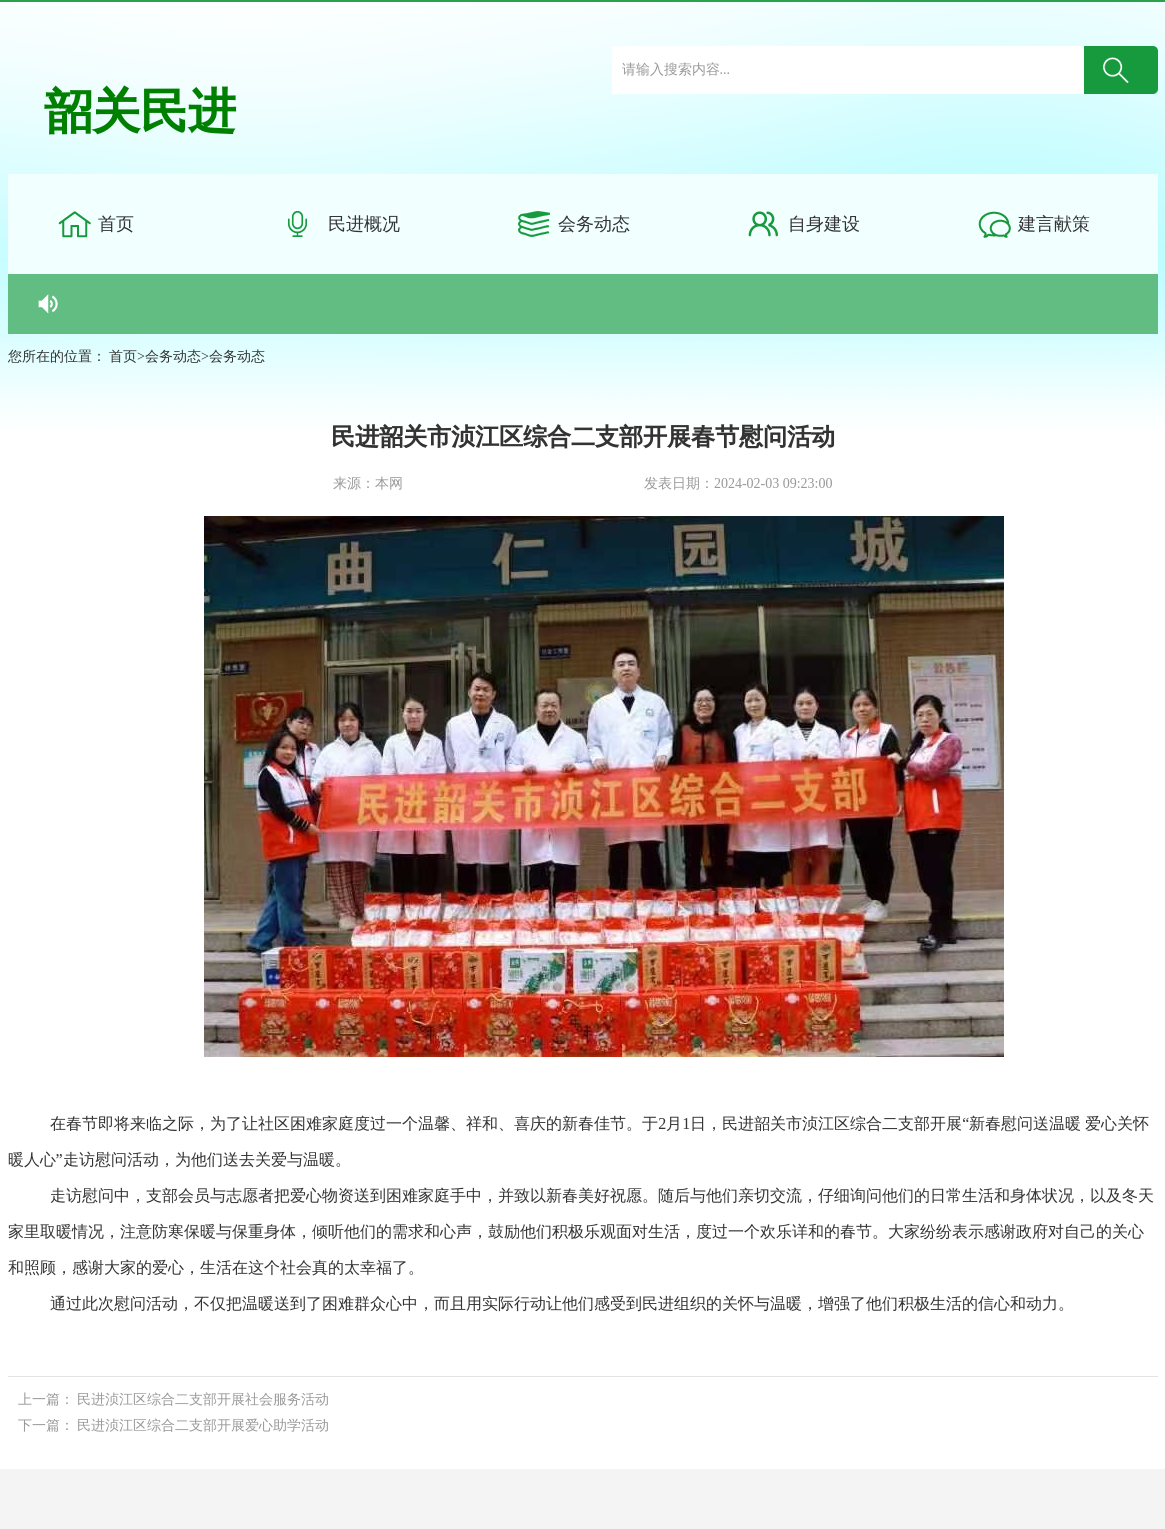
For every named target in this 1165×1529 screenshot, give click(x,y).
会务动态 (594, 224)
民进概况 (364, 224)
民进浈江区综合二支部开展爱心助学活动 (203, 1425)
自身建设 (824, 224)
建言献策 (1054, 224)
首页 (116, 224)
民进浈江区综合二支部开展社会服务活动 (203, 1399)
